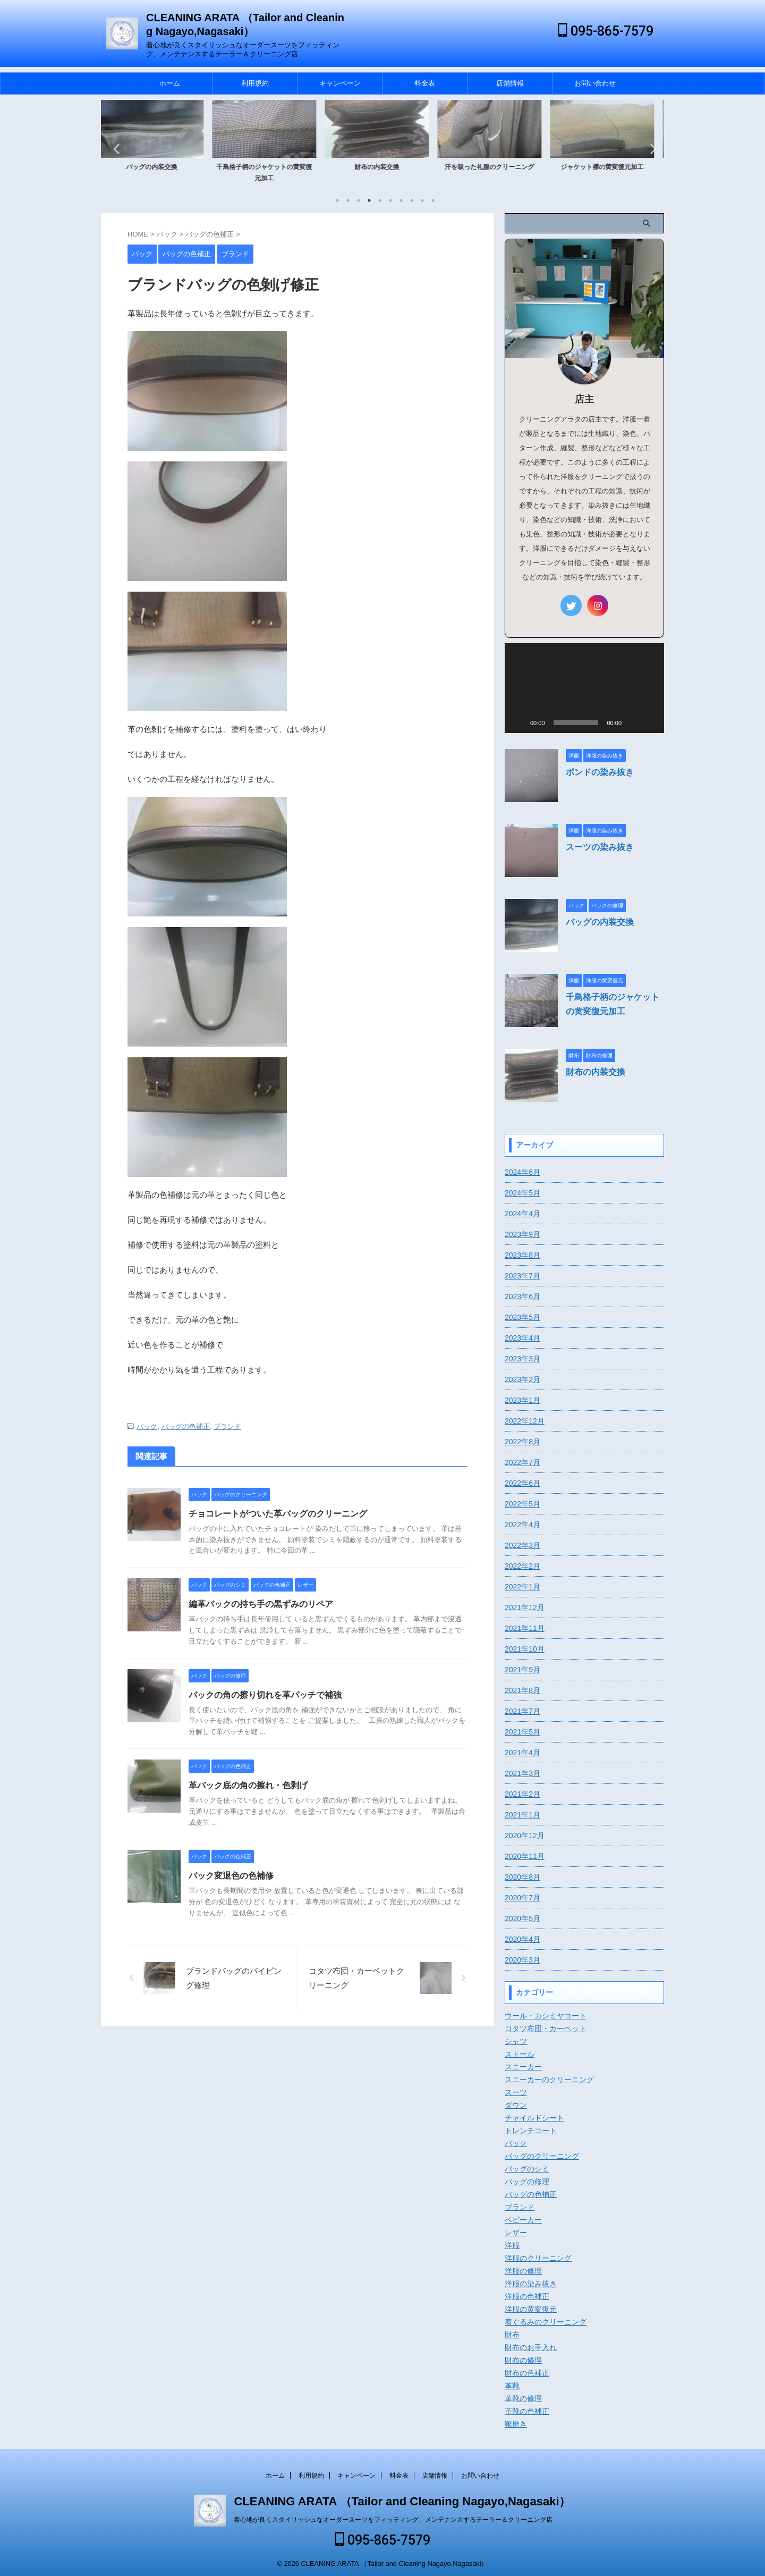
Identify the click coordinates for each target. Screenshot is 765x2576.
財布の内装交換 (382, 167)
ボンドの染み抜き (600, 772)
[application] (584, 688)
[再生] (518, 722)
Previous (115, 148)
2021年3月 (522, 1773)
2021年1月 (522, 1815)
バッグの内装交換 (157, 167)
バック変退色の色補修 (231, 1875)
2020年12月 (525, 1835)
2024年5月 (522, 1193)
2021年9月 (522, 1669)
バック (147, 1426)
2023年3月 (522, 1358)
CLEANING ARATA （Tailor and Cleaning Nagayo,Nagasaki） (402, 2498)
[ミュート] (633, 722)
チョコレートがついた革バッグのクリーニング (278, 1513)
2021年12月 (525, 1607)
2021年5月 (522, 1732)
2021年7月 (522, 1711)
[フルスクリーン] (650, 722)
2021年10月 (525, 1649)
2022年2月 (522, 1566)
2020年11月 (525, 1856)
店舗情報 (510, 83)
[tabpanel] (157, 144)
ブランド (227, 1426)
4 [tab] (369, 200)
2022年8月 (522, 1441)
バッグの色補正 (186, 1426)
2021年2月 (522, 1794)
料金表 (424, 83)
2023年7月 (522, 1276)
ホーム (169, 83)
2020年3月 (522, 1960)
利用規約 (255, 83)
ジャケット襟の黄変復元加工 (607, 167)
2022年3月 (522, 1545)
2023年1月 (522, 1400)
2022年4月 (522, 1524)
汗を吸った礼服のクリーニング (495, 167)
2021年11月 (525, 1628)
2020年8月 (522, 1877)
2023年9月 (522, 1234)
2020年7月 (522, 1897)
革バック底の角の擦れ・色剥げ (248, 1785)
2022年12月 (525, 1421)
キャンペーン (340, 83)
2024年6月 (522, 1172)
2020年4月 (522, 1939)
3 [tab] (358, 200)
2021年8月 (522, 1690)
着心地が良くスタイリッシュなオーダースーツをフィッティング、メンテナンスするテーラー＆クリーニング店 (393, 2517)
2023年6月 (522, 1296)
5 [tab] (380, 200)
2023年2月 (522, 1379)
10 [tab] (433, 200)
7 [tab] (401, 200)
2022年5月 (522, 1504)
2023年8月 (522, 1255)
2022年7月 (522, 1462)
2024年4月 (522, 1213)
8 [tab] (411, 200)
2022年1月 (522, 1586)
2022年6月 (522, 1483)
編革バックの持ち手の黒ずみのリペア (261, 1604)
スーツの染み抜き (600, 847)
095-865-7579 (605, 31)
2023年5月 (522, 1317)
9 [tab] (422, 200)
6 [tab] (390, 200)
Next (650, 148)
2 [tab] (348, 200)
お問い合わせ (595, 83)
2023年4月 (522, 1338)
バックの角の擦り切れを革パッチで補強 (265, 1694)
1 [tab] (337, 200)
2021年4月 (522, 1752)
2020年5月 (522, 1918)
